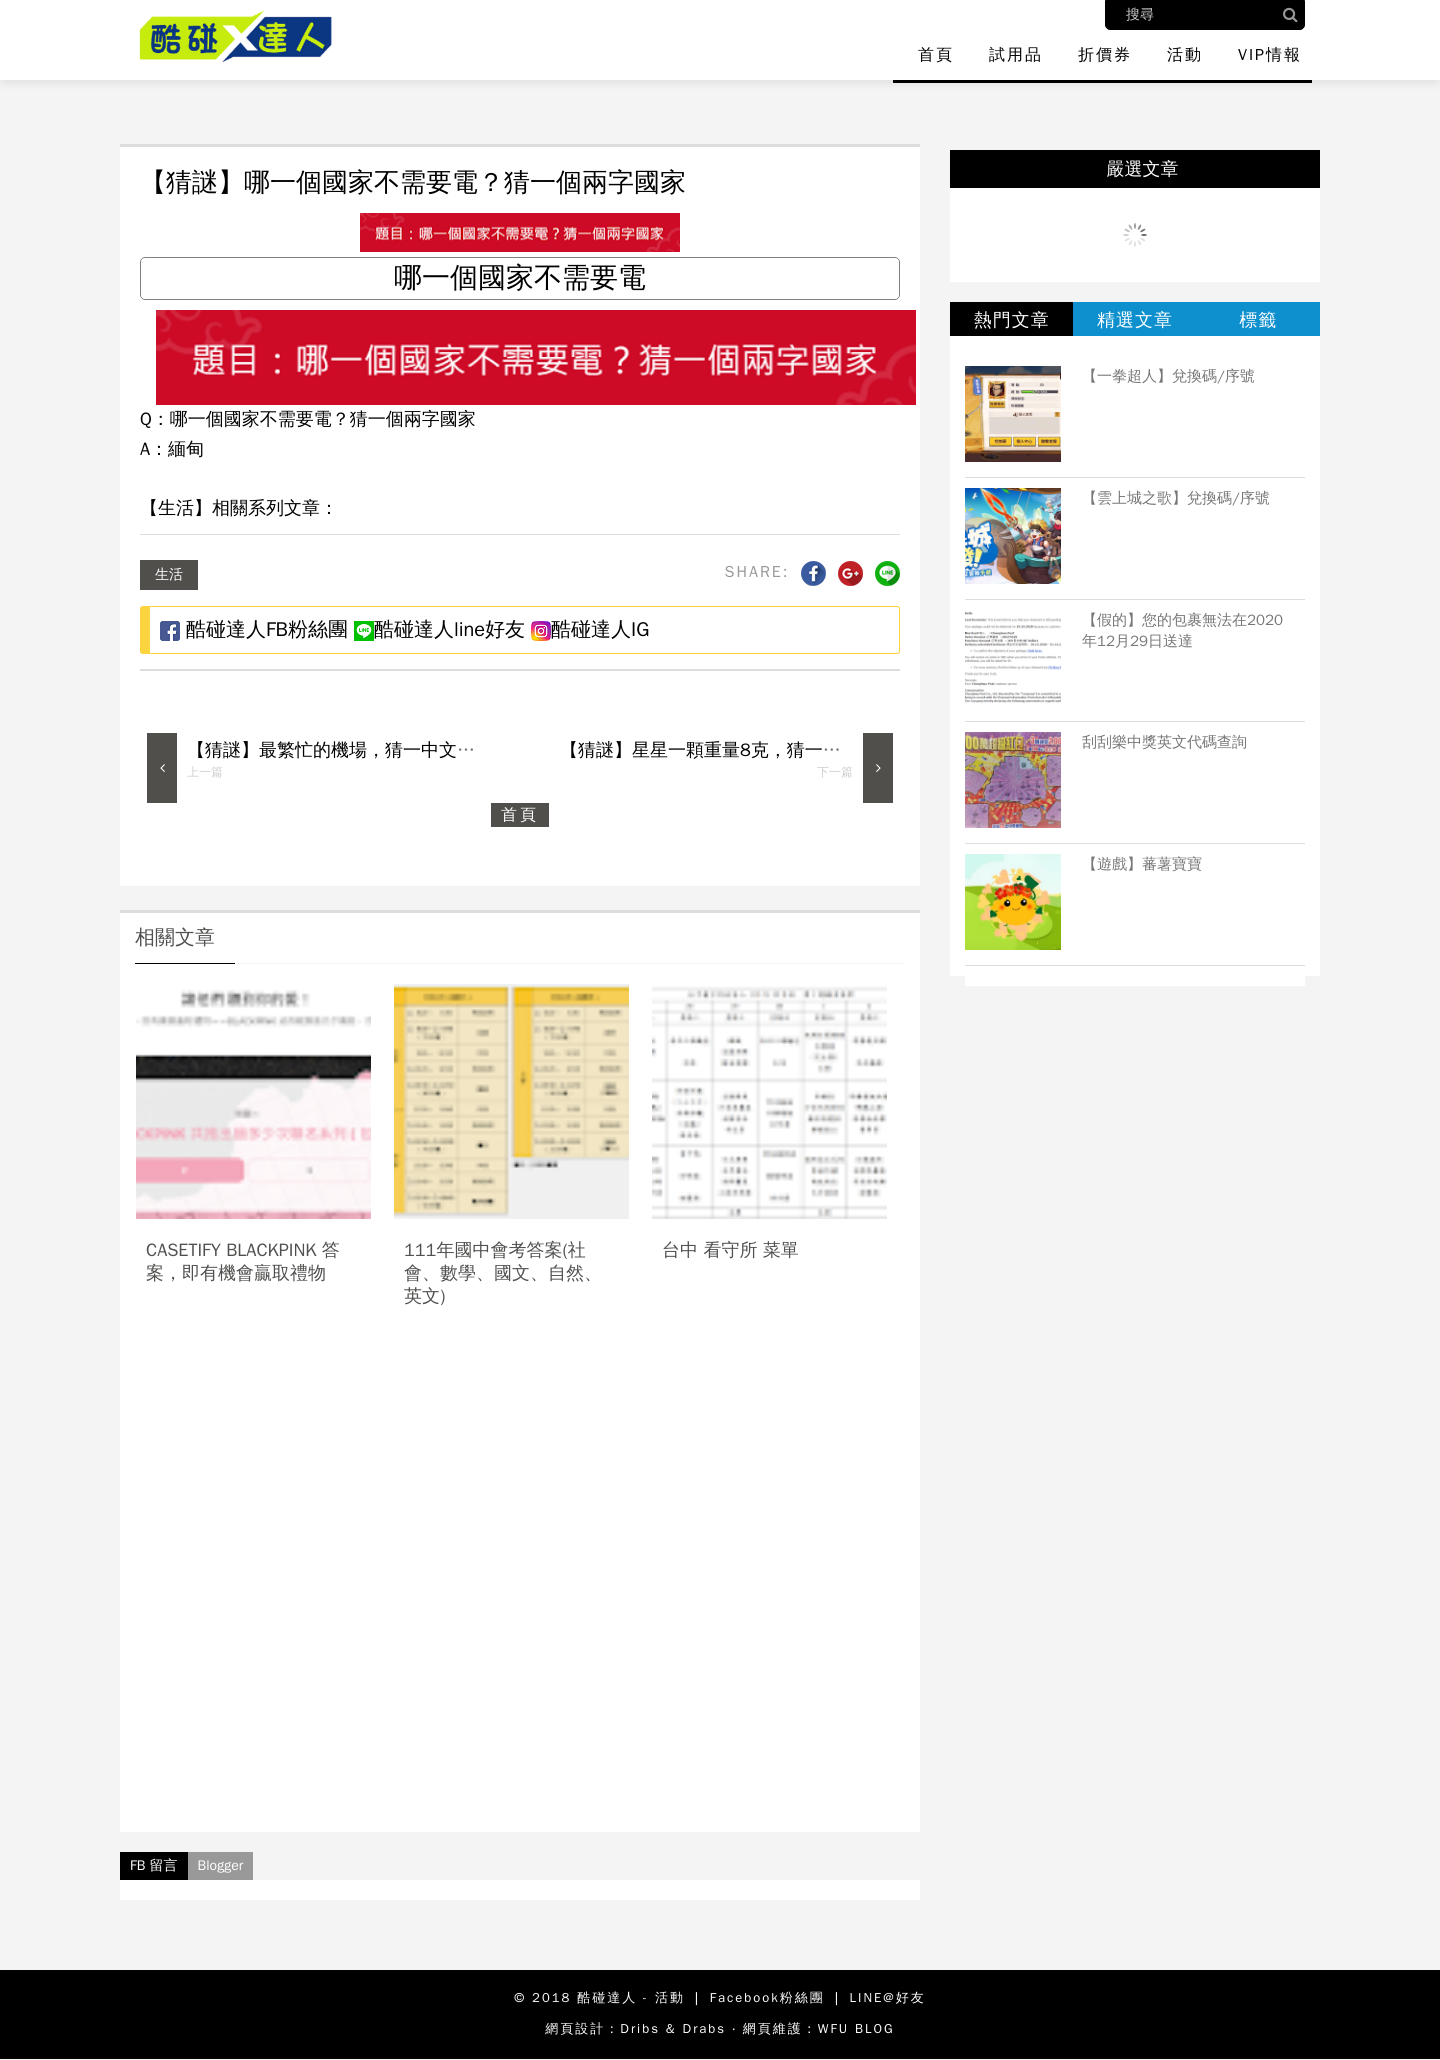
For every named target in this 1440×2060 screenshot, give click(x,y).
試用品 (1016, 55)
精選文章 (1135, 320)
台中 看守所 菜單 (730, 1250)
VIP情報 (1270, 55)
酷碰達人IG (590, 629)
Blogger (221, 1865)
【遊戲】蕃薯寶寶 (1142, 864)
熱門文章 (1012, 320)
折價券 (1105, 55)
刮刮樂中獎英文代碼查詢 (1164, 742)
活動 (1185, 55)
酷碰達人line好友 (439, 629)
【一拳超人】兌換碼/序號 (1168, 376)
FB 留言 (154, 1865)
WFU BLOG (856, 2028)
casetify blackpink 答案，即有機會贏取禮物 (243, 1261)
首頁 (936, 55)
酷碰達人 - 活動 (631, 1997)
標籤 (1258, 320)
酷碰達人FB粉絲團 (254, 629)
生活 (169, 574)
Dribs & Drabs (673, 2028)
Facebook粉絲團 (767, 1997)
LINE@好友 (888, 1997)
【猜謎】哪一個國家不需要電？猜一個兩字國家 (413, 182)
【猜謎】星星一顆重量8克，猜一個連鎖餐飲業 (745, 750)
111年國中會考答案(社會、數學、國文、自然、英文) (503, 1273)
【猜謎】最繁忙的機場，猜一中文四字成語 (358, 750)
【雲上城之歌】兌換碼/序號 (1176, 498)
